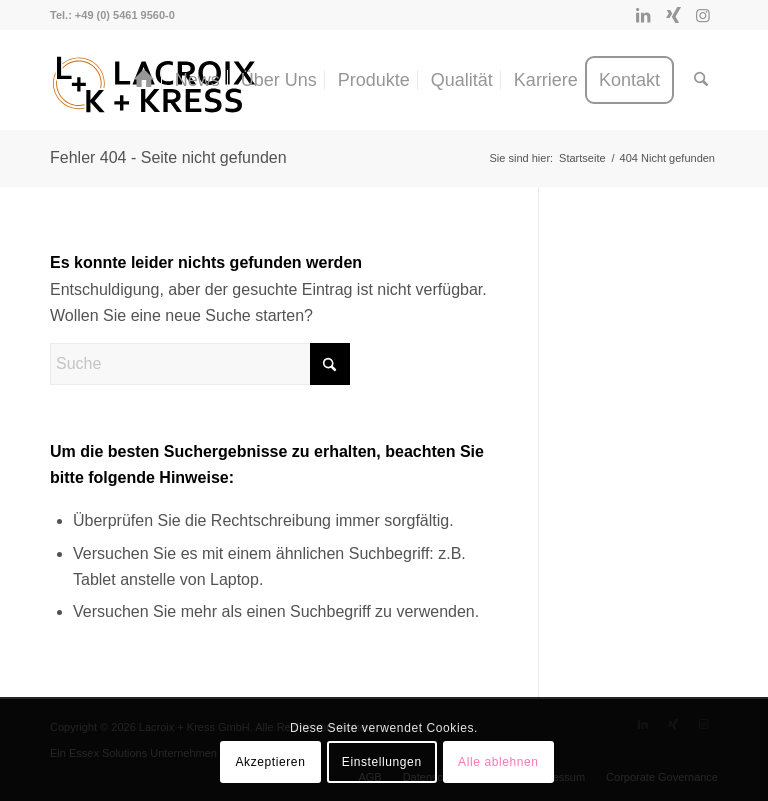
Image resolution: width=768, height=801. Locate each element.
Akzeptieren (270, 762)
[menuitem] (144, 80)
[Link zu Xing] (673, 15)
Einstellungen (382, 762)
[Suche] (701, 80)
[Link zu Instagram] (703, 15)
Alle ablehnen (498, 762)
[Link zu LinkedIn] (643, 15)
